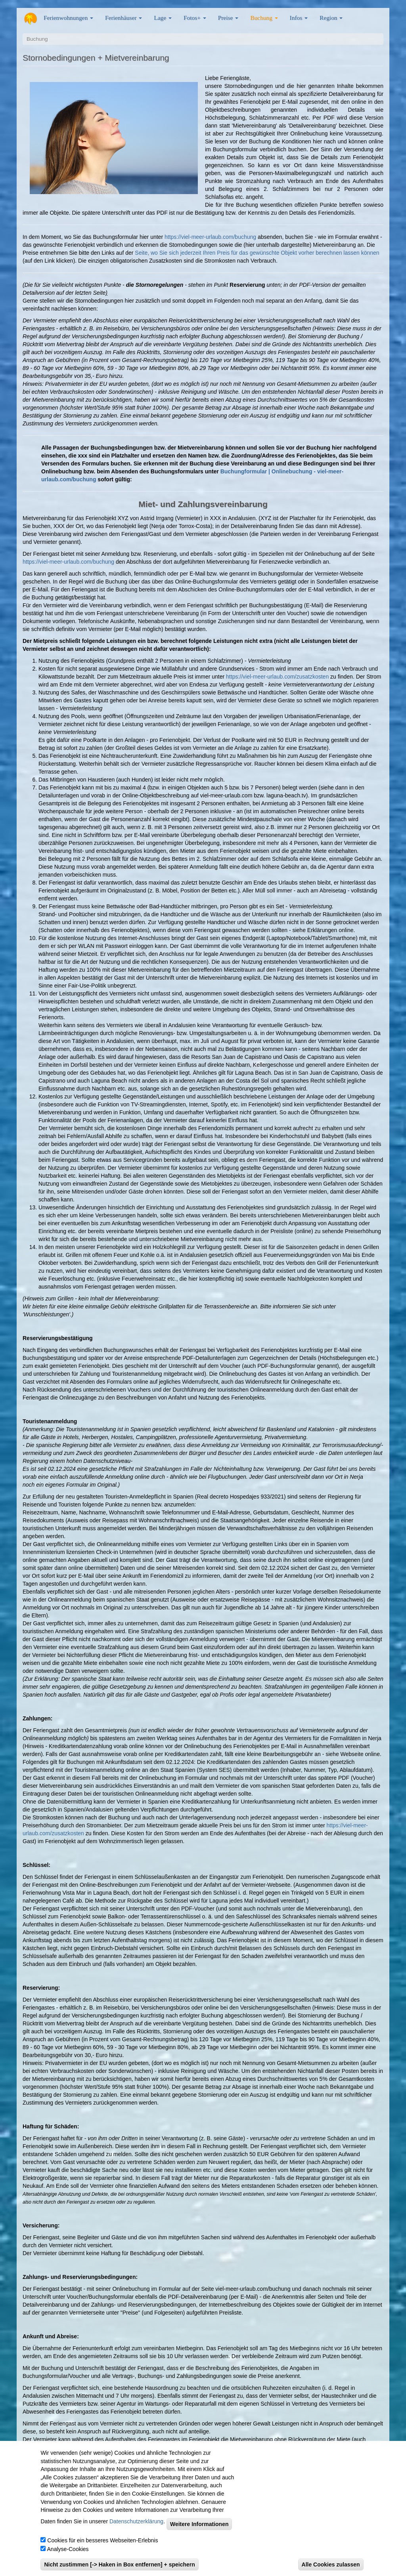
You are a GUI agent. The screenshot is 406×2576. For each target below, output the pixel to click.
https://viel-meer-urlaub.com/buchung (210, 237)
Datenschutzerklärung (136, 2532)
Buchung (264, 17)
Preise (228, 17)
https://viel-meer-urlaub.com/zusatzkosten (277, 676)
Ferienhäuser (123, 17)
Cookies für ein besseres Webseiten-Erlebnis (102, 2550)
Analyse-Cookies (68, 2559)
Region (331, 17)
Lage (163, 17)
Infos (299, 17)
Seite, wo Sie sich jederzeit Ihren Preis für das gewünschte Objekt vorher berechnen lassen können (257, 253)
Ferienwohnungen (68, 17)
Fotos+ (195, 17)
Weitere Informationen (199, 2534)
